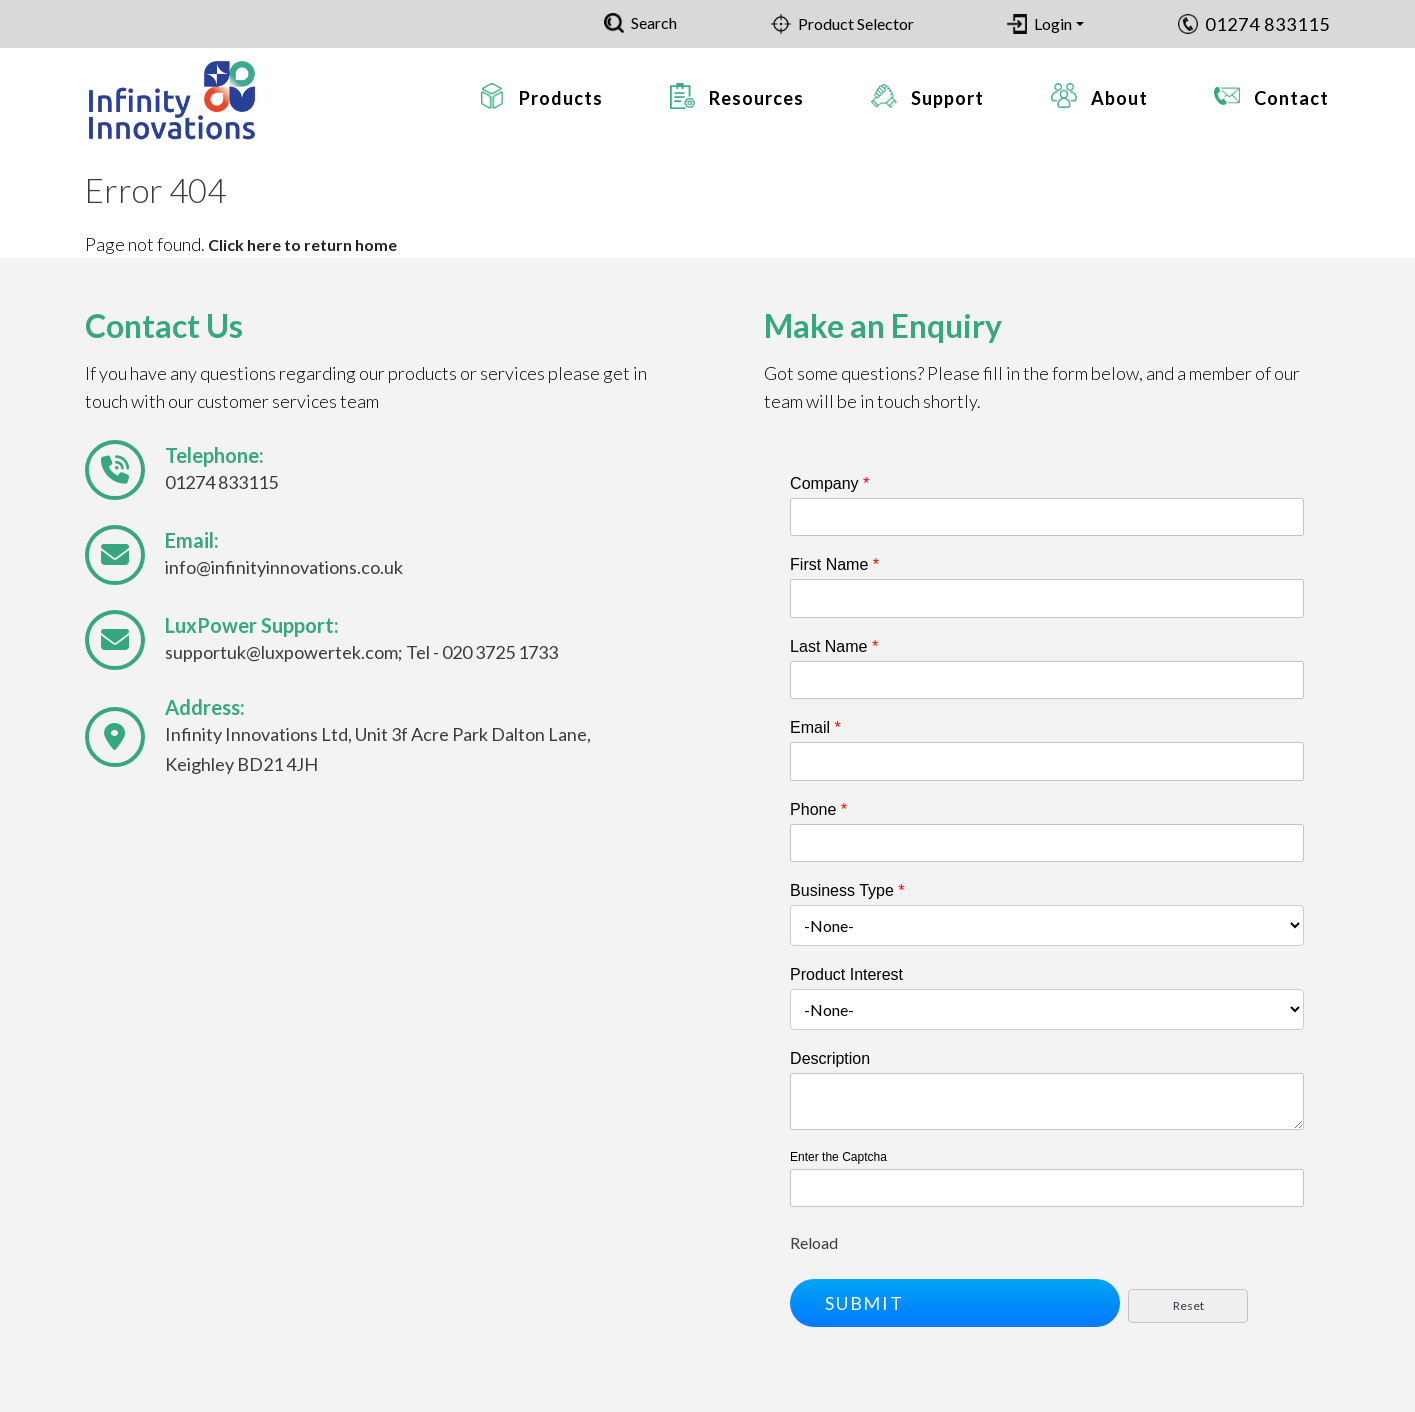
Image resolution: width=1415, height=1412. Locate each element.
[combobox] (1047, 925)
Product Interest (846, 974)
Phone (818, 809)
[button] (955, 1303)
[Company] (1047, 517)
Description (830, 1058)
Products (561, 98)
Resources (756, 98)
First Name (834, 564)
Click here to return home (302, 244)
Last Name (834, 646)
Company (829, 483)
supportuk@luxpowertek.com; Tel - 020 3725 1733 (361, 652)
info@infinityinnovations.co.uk (284, 567)
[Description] (1047, 1101)
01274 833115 (1267, 24)
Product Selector (856, 23)
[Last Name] (1047, 680)
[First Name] (1047, 598)
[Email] (1047, 761)
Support (947, 98)
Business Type (847, 890)
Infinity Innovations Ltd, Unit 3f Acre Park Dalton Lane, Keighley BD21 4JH (378, 749)
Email (815, 727)
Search (654, 22)
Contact (1291, 98)
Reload (814, 1242)
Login (1053, 23)
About (1119, 98)
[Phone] (1047, 843)
